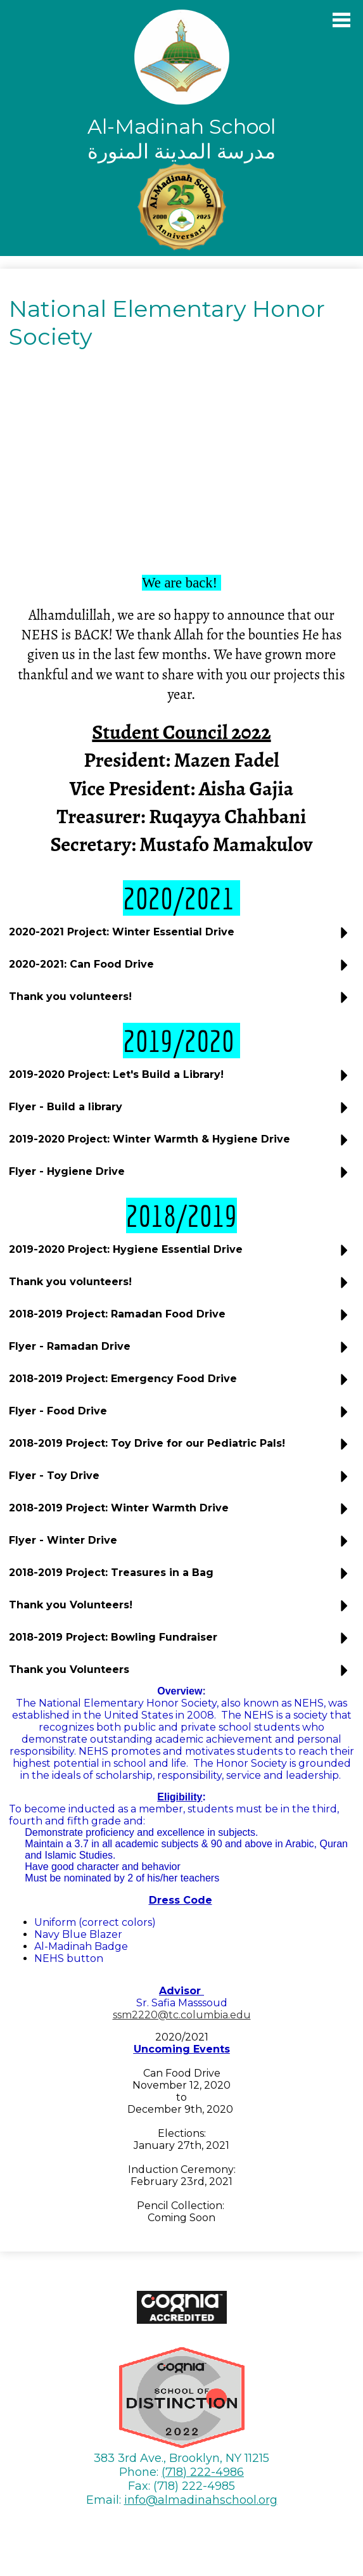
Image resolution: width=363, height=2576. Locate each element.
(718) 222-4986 (203, 2472)
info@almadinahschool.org (200, 2500)
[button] (181, 937)
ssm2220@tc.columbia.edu (182, 2015)
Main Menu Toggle (341, 20)
